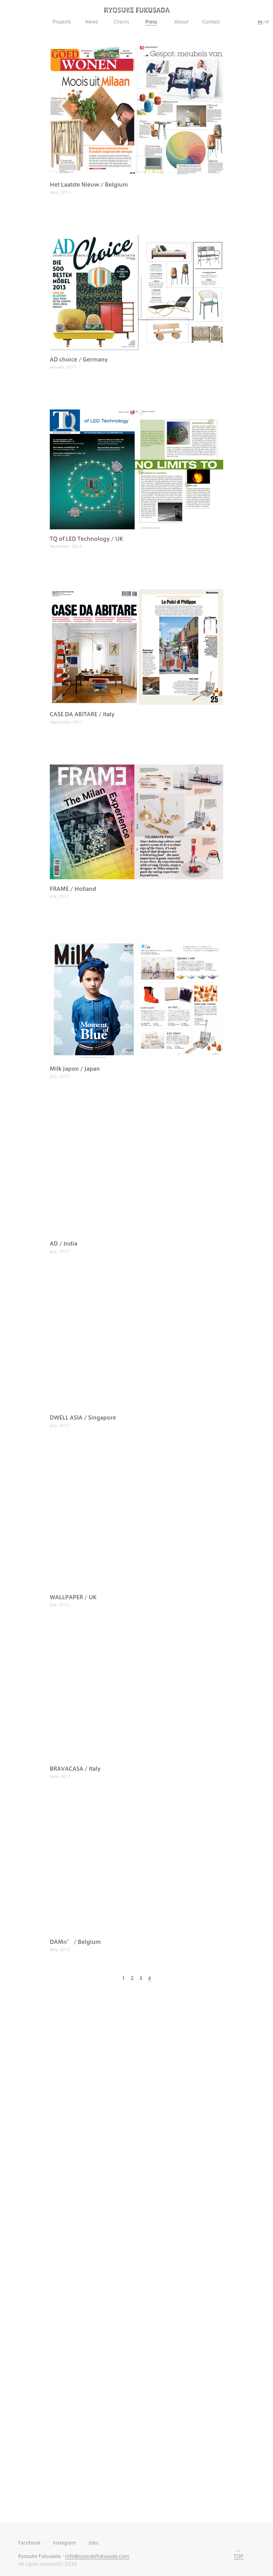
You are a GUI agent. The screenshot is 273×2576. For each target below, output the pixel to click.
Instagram (64, 2025)
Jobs (93, 2025)
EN (260, 21)
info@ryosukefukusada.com (97, 2038)
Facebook (29, 2025)
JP (267, 21)
